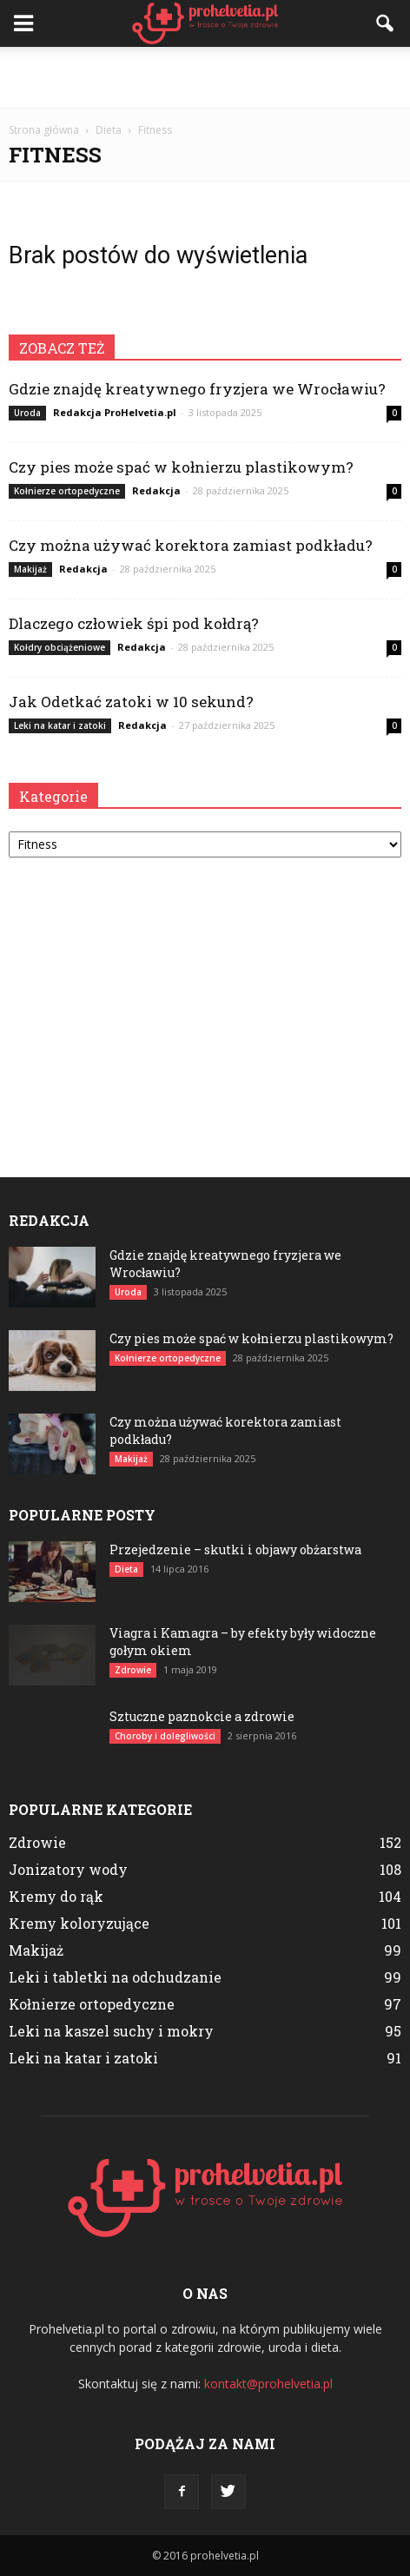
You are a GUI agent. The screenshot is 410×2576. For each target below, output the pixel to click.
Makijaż (30, 569)
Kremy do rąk (56, 1896)
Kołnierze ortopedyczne (67, 491)
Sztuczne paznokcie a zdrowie (201, 1716)
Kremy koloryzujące (79, 1923)
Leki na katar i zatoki (60, 725)
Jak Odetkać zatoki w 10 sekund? (131, 702)
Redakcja (156, 490)
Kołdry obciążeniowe (59, 647)
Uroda (27, 413)
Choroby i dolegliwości (165, 1736)
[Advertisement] (205, 77)
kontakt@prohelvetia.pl (268, 2383)
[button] (385, 23)
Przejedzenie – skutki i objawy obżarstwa (235, 1549)
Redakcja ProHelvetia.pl (114, 412)
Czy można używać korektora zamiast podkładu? (191, 545)
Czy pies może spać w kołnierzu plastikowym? (181, 467)
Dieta (126, 1569)
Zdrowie (133, 1670)
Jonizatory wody (68, 1869)
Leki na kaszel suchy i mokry (111, 2031)
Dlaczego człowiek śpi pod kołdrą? (134, 623)
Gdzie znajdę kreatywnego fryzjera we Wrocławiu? (197, 389)
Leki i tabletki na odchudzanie (115, 1977)
